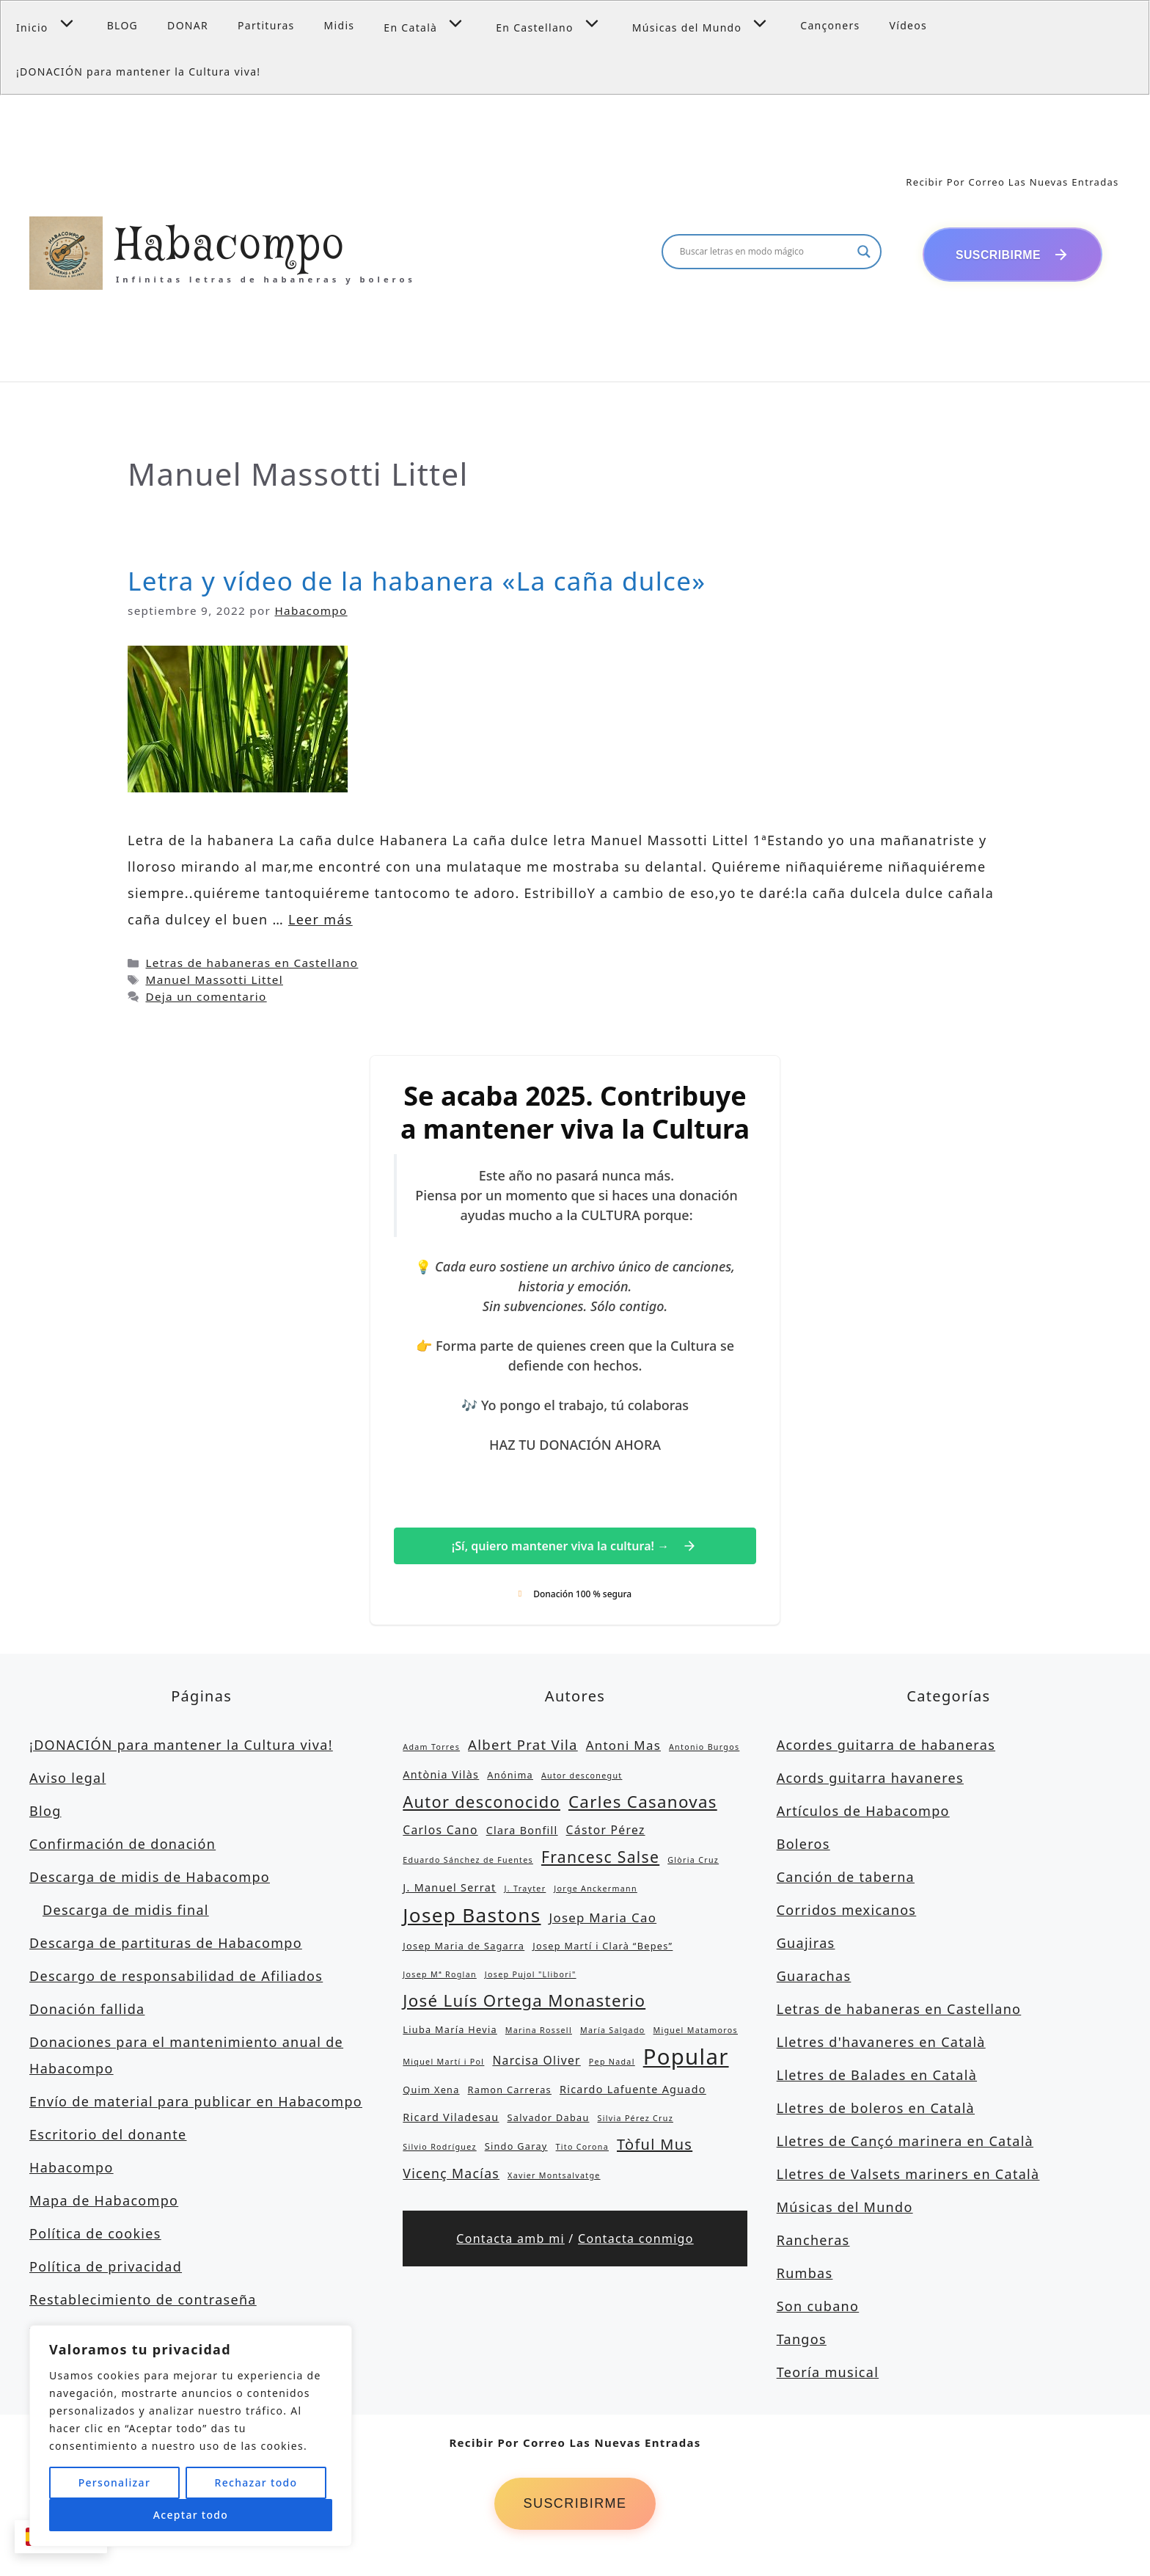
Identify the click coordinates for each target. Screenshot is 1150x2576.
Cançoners (830, 25)
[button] (70, 23)
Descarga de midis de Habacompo (149, 1878)
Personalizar (114, 2482)
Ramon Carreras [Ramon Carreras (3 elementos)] (510, 2091)
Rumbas (805, 2274)
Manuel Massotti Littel (213, 981)
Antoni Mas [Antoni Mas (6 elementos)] (623, 1746)
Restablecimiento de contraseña (143, 2301)
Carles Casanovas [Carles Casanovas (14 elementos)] (642, 1803)
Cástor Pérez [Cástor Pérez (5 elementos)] (605, 1831)
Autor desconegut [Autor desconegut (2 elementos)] (581, 1777)
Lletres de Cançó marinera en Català (905, 2142)
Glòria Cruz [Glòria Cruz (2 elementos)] (693, 1861)
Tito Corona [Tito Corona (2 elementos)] (582, 2148)
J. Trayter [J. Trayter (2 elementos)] (525, 1890)
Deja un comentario (205, 997)
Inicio (54, 23)
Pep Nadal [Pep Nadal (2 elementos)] (612, 2063)
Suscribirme (575, 2505)
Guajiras (806, 1944)
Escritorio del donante (108, 2136)
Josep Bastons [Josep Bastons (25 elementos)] (472, 1916)
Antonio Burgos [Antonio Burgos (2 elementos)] (704, 1748)
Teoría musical (828, 2373)
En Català (432, 23)
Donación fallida (86, 2010)
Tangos (802, 2340)
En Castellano (557, 23)
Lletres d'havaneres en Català (881, 2043)
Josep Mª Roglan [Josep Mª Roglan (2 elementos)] (439, 1976)
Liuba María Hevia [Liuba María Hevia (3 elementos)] (450, 2030)
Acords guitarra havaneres (870, 1779)
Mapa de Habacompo (103, 2202)
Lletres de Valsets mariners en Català (908, 2175)
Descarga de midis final (126, 1911)
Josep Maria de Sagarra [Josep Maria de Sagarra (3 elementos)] (463, 1947)
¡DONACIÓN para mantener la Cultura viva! (138, 72)
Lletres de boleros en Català (876, 2109)
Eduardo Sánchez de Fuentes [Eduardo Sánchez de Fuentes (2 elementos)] (468, 1861)
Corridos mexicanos (847, 1911)
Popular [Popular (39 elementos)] (686, 2058)
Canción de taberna (846, 1878)
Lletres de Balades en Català (877, 2076)
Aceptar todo (190, 2515)
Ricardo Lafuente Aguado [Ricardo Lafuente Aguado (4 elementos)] (633, 2091)
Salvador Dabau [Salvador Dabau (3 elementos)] (548, 2119)
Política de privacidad (105, 2268)
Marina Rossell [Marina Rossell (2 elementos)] (538, 2031)
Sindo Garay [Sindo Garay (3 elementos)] (516, 2147)
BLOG (122, 25)
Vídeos (909, 25)
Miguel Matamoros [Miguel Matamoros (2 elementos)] (695, 2031)
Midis (339, 25)
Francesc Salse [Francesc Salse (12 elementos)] (600, 1858)
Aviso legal (67, 1779)
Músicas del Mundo (709, 23)
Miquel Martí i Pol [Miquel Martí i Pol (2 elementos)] (443, 2063)
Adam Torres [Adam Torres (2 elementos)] (431, 1748)
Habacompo (230, 247)
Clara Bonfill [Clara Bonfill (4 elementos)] (522, 1832)
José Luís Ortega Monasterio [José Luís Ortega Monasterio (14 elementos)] (524, 2002)
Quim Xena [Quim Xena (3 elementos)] (431, 2091)
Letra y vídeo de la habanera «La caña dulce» (417, 582)
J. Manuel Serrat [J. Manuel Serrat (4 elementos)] (449, 1889)
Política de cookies (95, 2235)
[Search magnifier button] (864, 252)
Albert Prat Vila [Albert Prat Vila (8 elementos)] (523, 1746)
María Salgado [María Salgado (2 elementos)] (612, 2031)
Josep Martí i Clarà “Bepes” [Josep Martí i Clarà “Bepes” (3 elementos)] (602, 1947)
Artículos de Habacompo (863, 1812)
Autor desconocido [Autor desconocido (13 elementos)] (481, 1803)
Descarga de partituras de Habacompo (165, 1944)
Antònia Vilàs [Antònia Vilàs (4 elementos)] (441, 1776)
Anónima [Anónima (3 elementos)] (510, 1776)
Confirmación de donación (122, 1845)
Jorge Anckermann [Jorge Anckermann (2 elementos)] (595, 1890)
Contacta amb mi (510, 2240)
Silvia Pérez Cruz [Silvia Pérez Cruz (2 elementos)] (635, 2120)
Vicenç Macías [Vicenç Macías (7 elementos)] (451, 2174)
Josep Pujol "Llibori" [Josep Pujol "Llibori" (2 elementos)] (530, 1976)
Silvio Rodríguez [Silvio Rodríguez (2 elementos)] (439, 2148)
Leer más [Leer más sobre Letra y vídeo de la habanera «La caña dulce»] (320, 920)
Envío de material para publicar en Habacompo (195, 2103)
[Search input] (765, 252)
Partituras (266, 25)
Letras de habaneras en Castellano (251, 964)
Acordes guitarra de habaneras (886, 1746)
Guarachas (814, 1977)
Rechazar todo (255, 2482)
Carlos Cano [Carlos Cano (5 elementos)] (440, 1831)
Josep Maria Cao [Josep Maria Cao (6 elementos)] (603, 1919)
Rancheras (813, 2241)
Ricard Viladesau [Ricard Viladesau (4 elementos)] (451, 2119)
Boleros (803, 1845)
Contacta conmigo (636, 2240)
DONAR (187, 25)
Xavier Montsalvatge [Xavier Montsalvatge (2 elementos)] (554, 2177)
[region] (190, 2436)
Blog (45, 1812)
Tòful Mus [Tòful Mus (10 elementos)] (654, 2146)
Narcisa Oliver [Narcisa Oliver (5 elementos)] (536, 2062)
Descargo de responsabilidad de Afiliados (176, 1977)
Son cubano (818, 2307)
